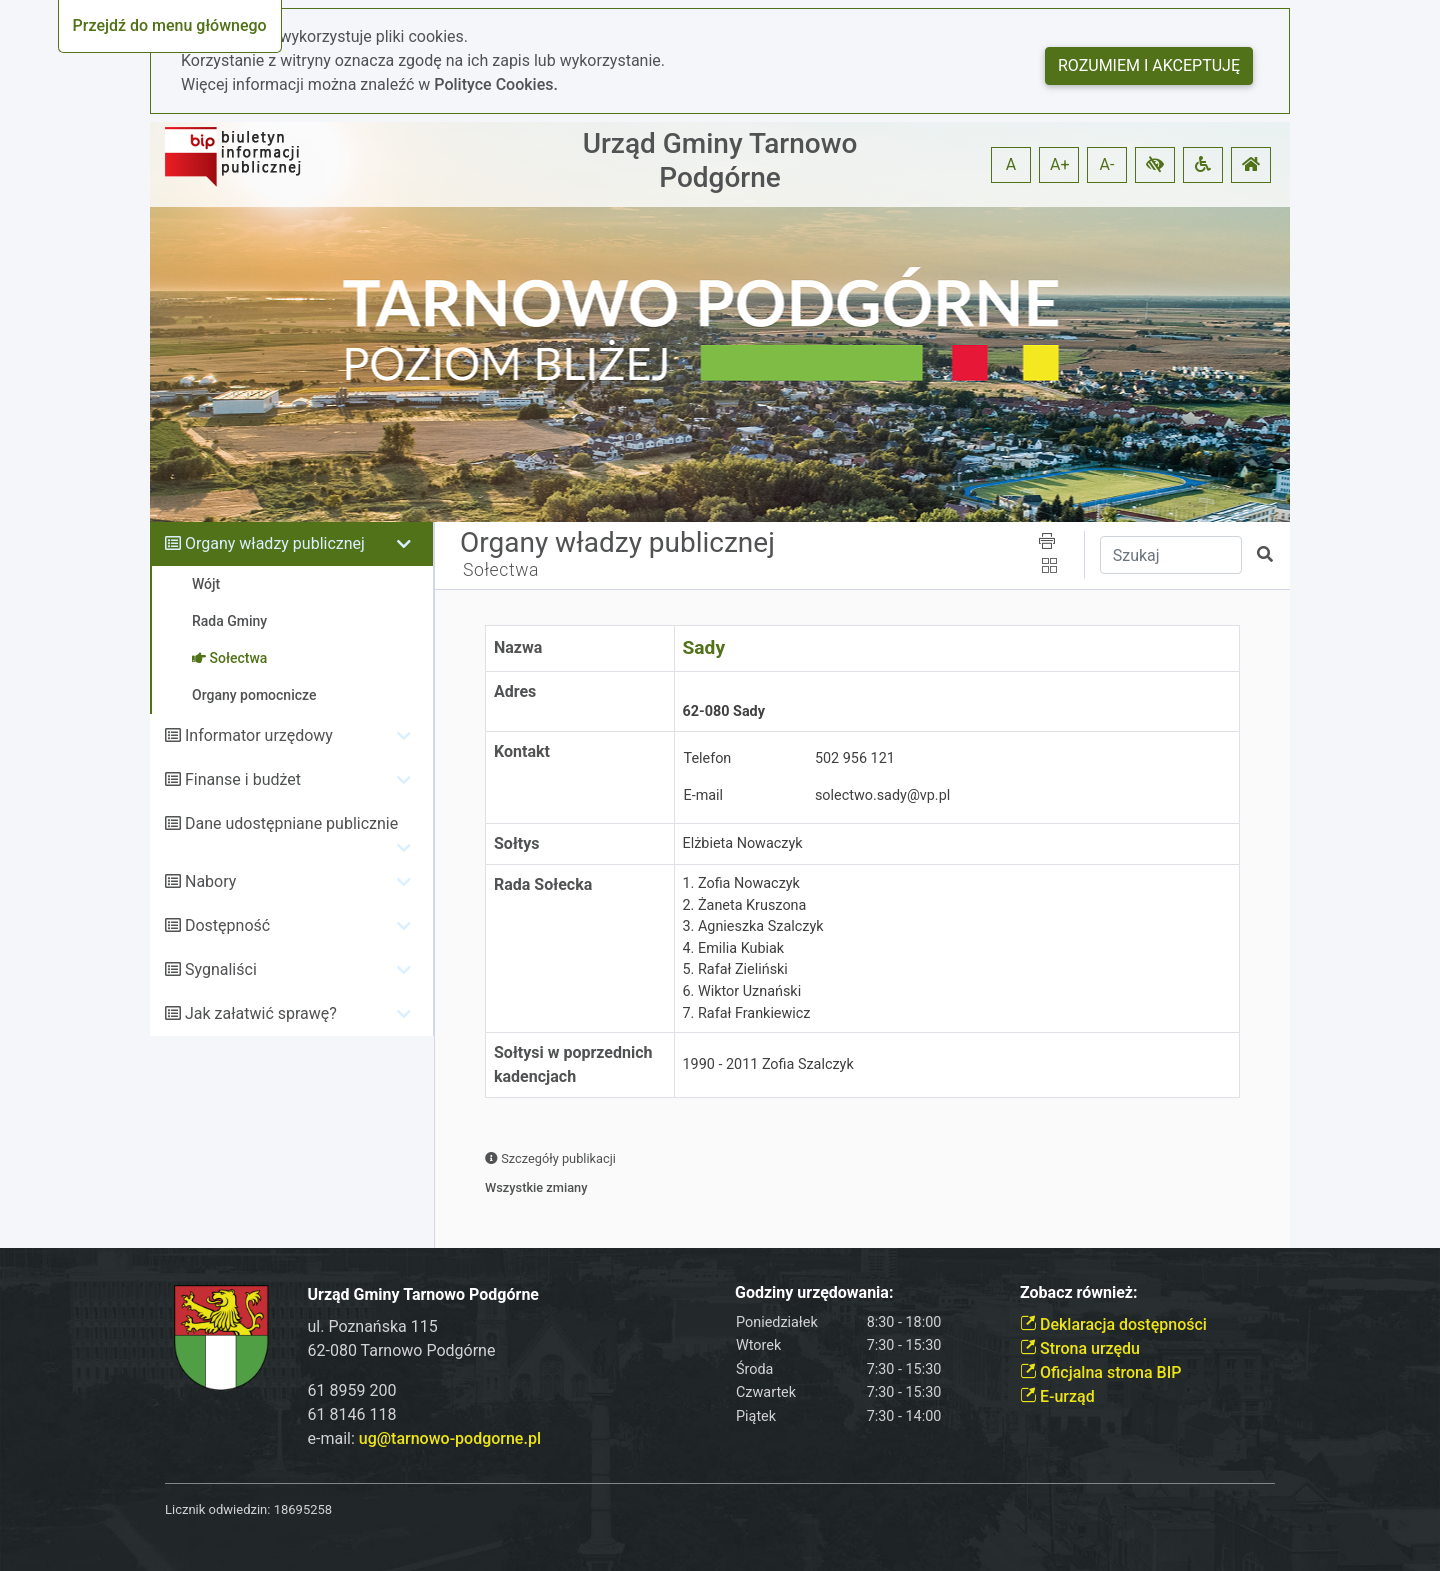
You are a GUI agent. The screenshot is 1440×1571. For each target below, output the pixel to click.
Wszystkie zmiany (536, 1187)
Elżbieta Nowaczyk (743, 843)
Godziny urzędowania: (814, 1292)
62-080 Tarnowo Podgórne (402, 1350)
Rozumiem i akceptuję (1149, 65)
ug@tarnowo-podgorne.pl (450, 1438)
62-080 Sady (724, 701)
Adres (515, 691)
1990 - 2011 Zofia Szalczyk (768, 1064)
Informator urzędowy (259, 735)
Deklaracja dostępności (1113, 1324)
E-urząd (1057, 1396)
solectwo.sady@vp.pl (882, 795)
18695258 (303, 1509)
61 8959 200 (352, 1390)
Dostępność (227, 925)
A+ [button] (1060, 164)
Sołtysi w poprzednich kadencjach (573, 1064)
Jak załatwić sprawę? (261, 1013)
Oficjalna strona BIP (1100, 1372)
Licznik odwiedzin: (217, 1509)
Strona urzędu (1080, 1348)
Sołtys (516, 843)
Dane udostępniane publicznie (291, 823)
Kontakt (522, 751)
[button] (1155, 165)
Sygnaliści (221, 969)
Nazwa (518, 647)
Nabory (210, 881)
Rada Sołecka (543, 884)
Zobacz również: (1079, 1292)
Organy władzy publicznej (275, 543)
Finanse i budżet (243, 779)
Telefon (708, 758)
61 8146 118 (352, 1414)
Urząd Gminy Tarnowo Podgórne (720, 160)
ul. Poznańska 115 (373, 1326)
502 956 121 (855, 758)
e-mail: (424, 1438)
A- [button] (1107, 164)
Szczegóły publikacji (550, 1158)
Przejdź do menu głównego (170, 25)
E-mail (704, 795)
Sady (704, 647)
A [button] (1011, 164)
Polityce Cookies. (496, 84)
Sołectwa (501, 570)
